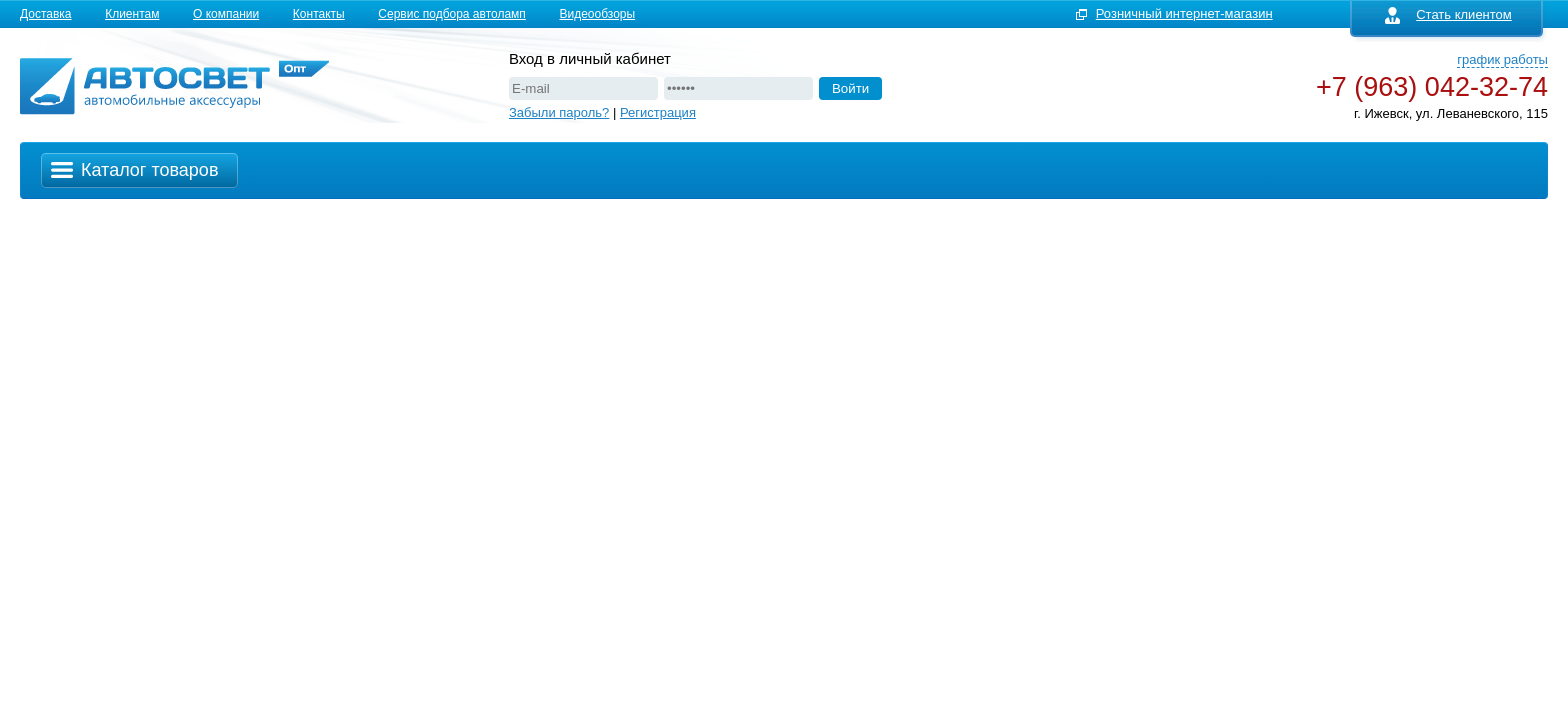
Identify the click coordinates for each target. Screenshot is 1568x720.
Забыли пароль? (559, 112)
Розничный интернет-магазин (1184, 13)
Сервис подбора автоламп (452, 14)
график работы (1502, 59)
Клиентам (132, 14)
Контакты (319, 14)
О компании (226, 14)
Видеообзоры (597, 14)
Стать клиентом (1448, 14)
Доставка (46, 14)
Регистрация (658, 112)
